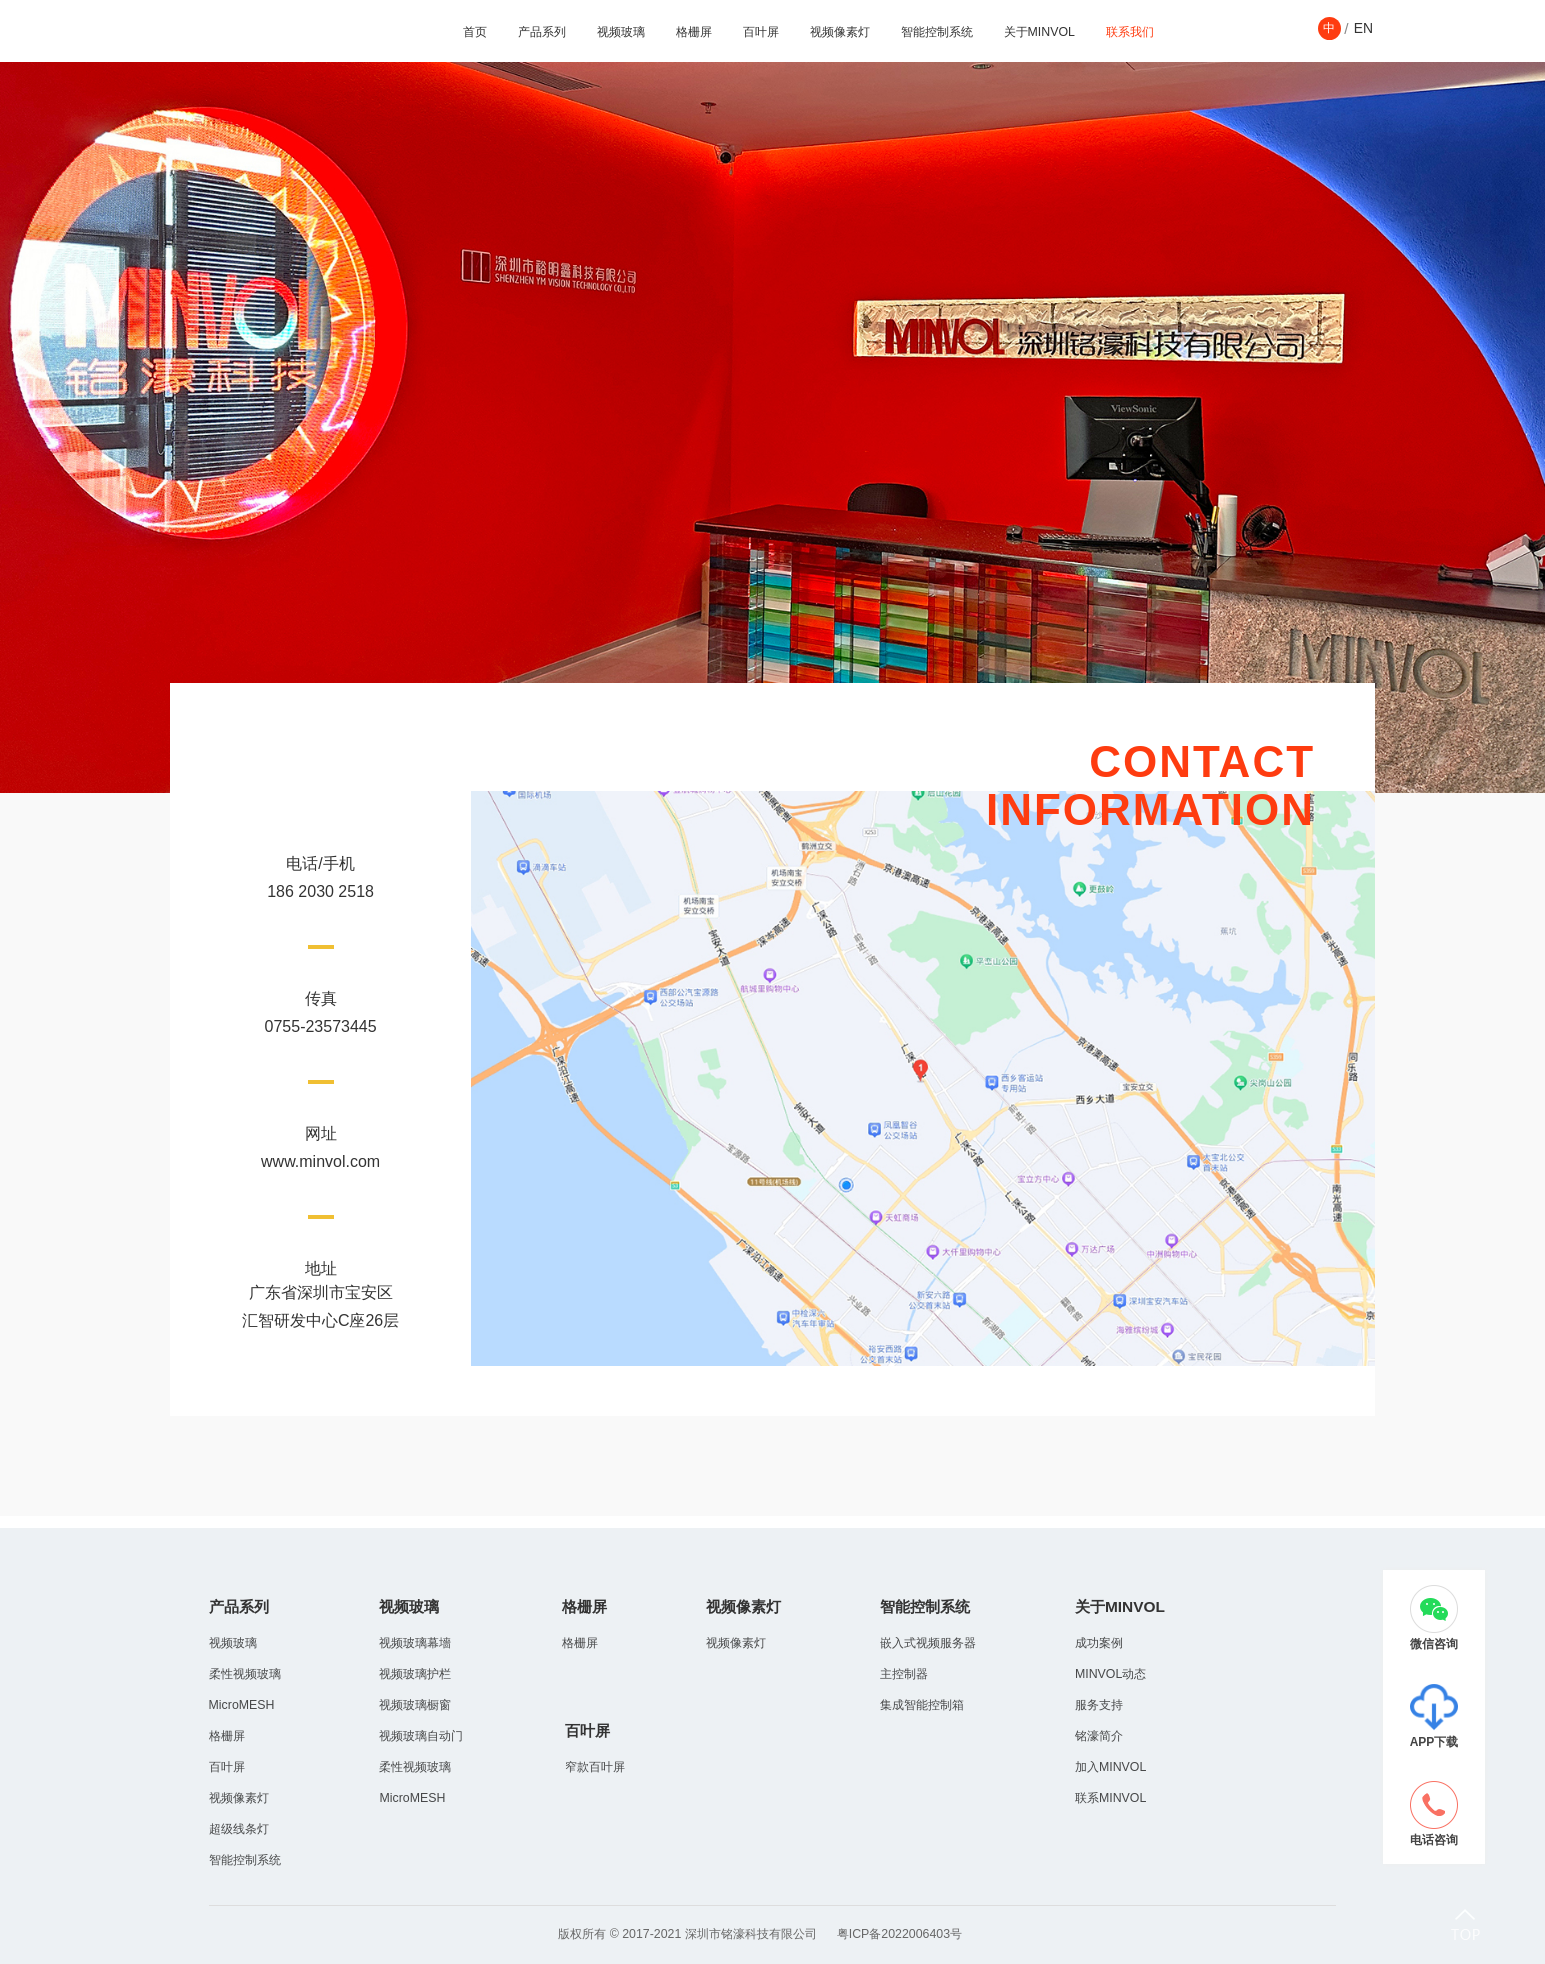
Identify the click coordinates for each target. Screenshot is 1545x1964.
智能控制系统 (937, 32)
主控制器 (904, 1674)
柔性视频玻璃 (245, 1674)
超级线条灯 (239, 1829)
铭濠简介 (1099, 1736)
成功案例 (1099, 1643)
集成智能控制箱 (922, 1705)
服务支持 (1099, 1705)
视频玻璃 (621, 32)
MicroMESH (242, 1705)
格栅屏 (694, 32)
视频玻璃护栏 (415, 1674)
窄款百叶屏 (595, 1767)
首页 (475, 32)
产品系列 (542, 32)
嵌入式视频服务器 (928, 1643)
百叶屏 (761, 32)
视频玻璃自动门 (421, 1736)
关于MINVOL (1039, 32)
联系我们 (1130, 32)
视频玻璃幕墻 (415, 1643)
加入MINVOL (1110, 1767)
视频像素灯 (840, 32)
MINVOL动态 (1110, 1674)
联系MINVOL (1110, 1798)
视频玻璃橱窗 (415, 1705)
